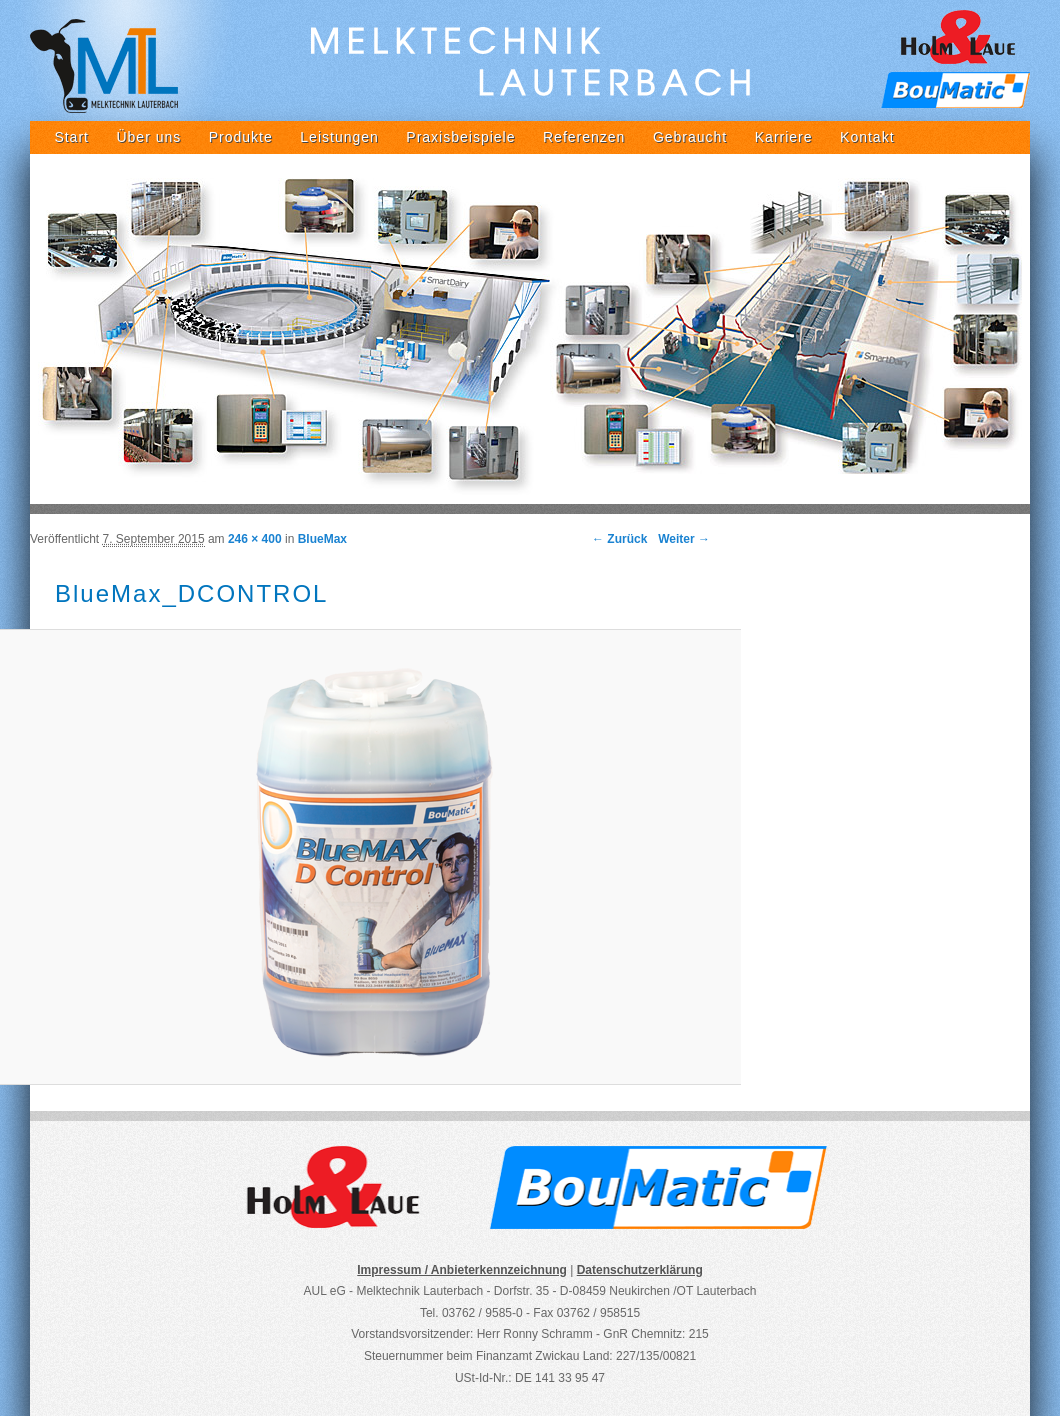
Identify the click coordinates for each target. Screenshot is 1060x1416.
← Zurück (619, 539)
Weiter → (684, 539)
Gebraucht (690, 137)
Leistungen (339, 137)
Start (71, 137)
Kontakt (867, 137)
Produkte (241, 137)
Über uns (148, 137)
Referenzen (584, 137)
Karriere (784, 137)
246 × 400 (255, 539)
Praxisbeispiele (460, 137)
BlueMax (322, 539)
